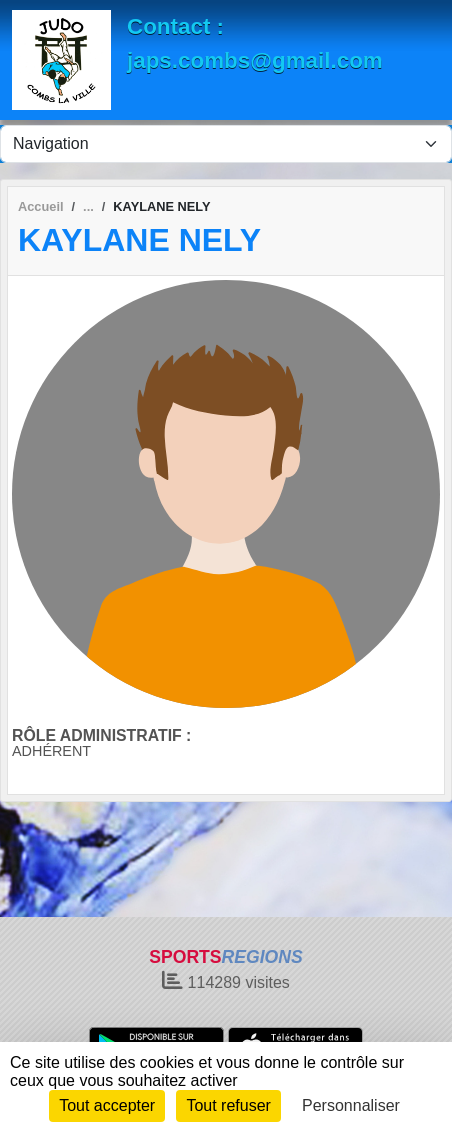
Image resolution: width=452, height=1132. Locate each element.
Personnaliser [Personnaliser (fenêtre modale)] (351, 1105)
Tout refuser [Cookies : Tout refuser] (228, 1105)
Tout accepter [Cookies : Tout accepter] (107, 1105)
